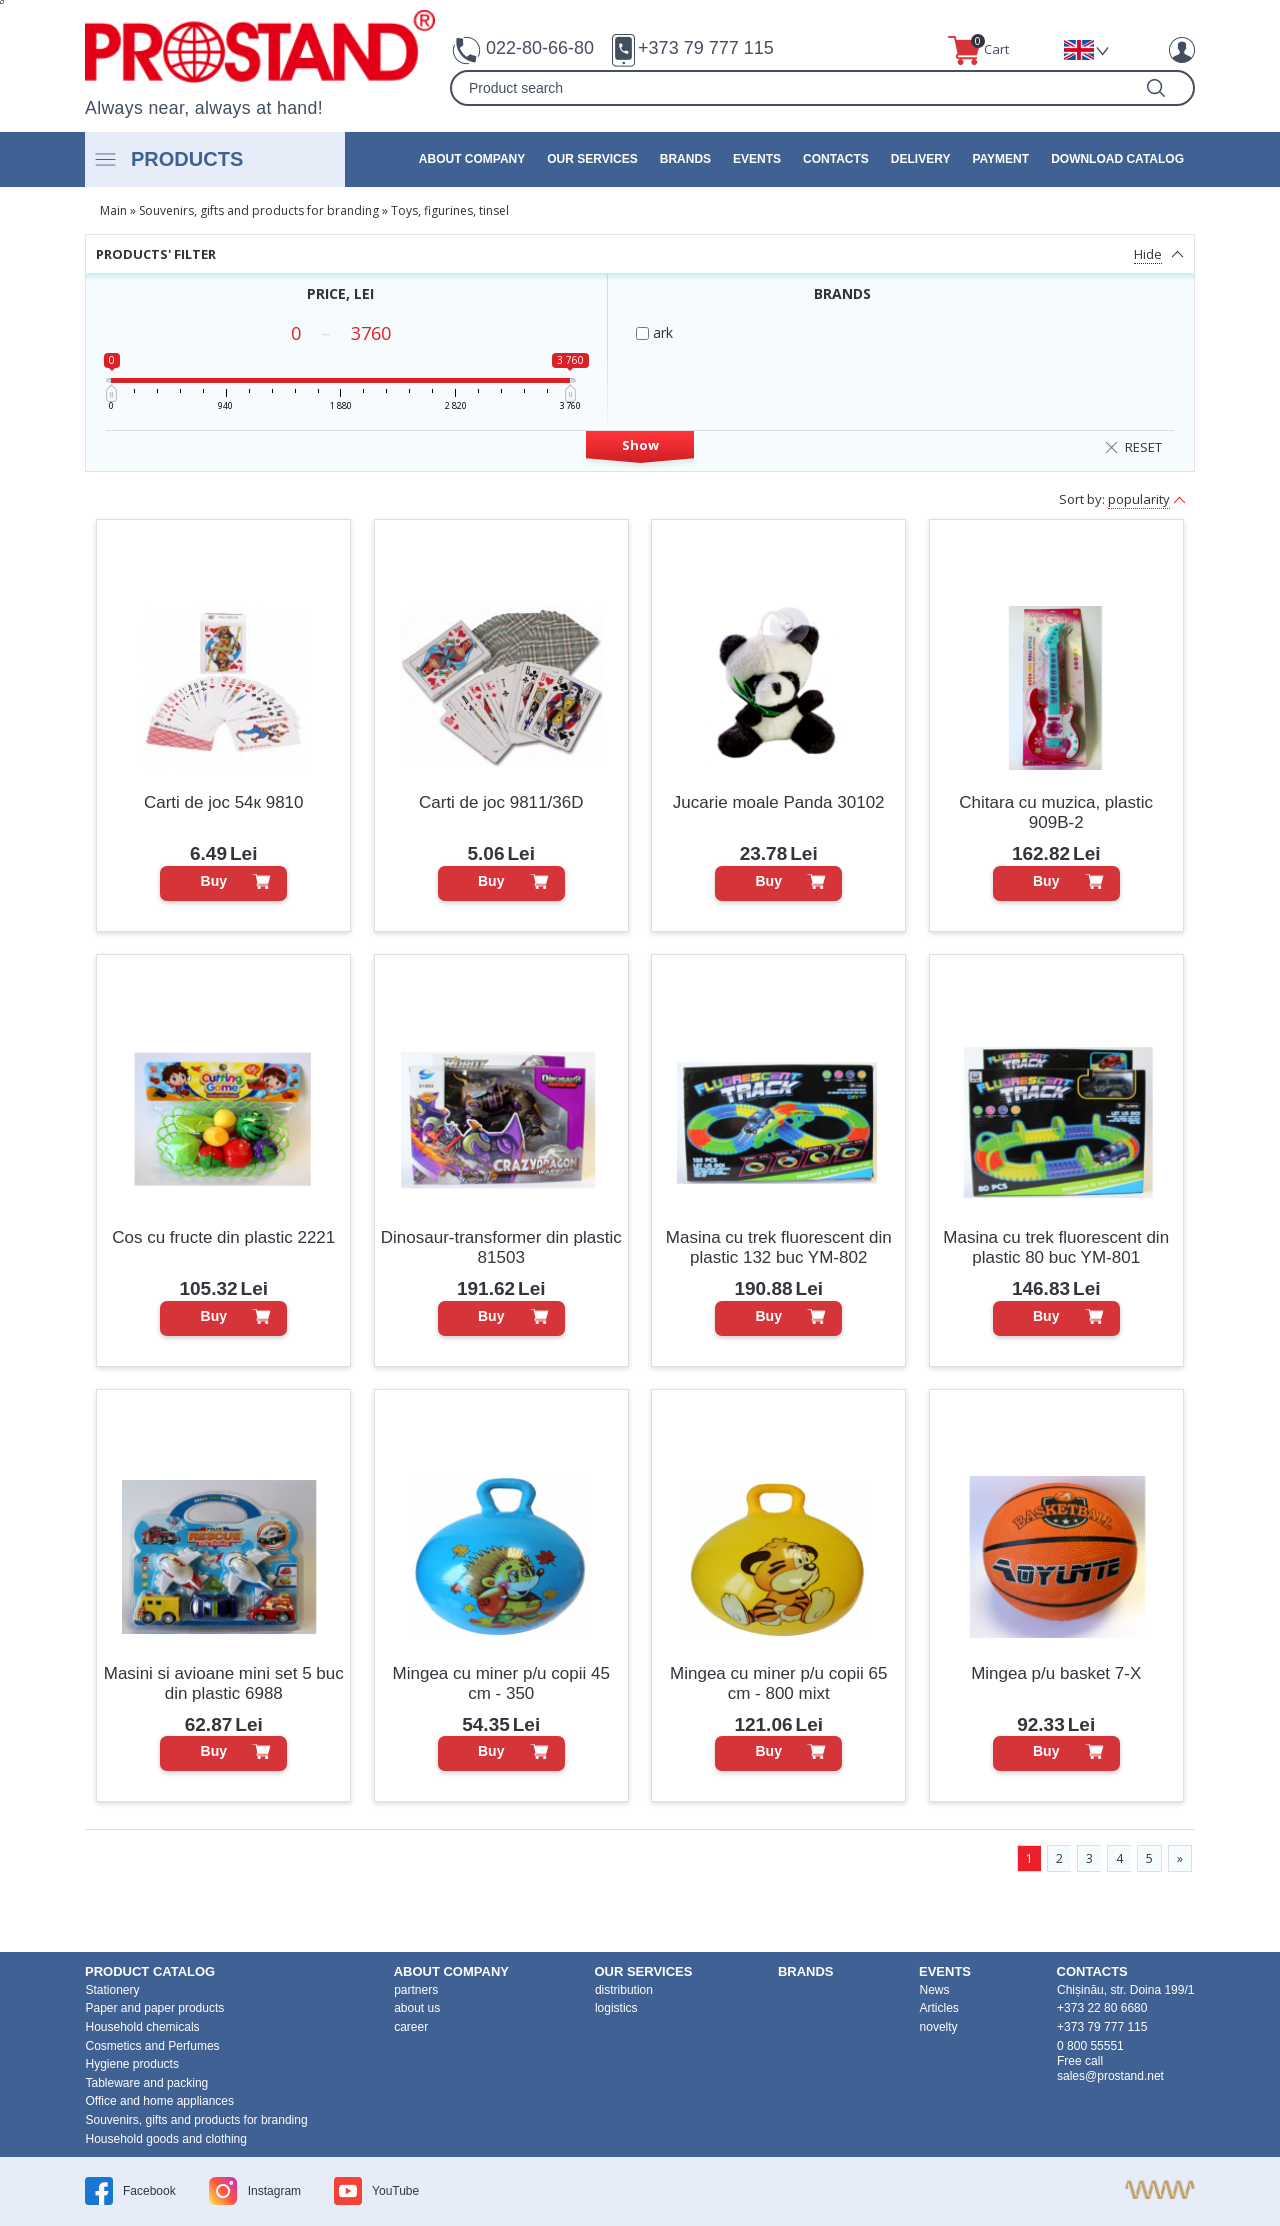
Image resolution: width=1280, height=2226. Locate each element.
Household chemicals (143, 2027)
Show (640, 445)
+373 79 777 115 (706, 48)
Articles (939, 2008)
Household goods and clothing (166, 2139)
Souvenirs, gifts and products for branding (259, 210)
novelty (939, 2027)
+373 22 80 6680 (1102, 2008)
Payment (1000, 159)
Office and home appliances (160, 2101)
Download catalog (1117, 159)
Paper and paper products (155, 2008)
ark (654, 332)
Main (113, 210)
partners (416, 1990)
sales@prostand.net (1110, 2076)
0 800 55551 (1090, 2046)
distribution (624, 1990)
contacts (836, 159)
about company (472, 159)
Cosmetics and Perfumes (153, 2046)
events (757, 159)
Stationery (113, 1990)
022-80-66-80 (540, 48)
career (411, 2027)
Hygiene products (132, 2064)
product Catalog (150, 1971)
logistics (616, 2008)
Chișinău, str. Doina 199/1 (1125, 1990)
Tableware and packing (147, 2083)
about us (417, 2008)
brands (685, 159)
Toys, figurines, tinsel (450, 210)
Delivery (921, 159)
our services (592, 159)
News (935, 1990)
